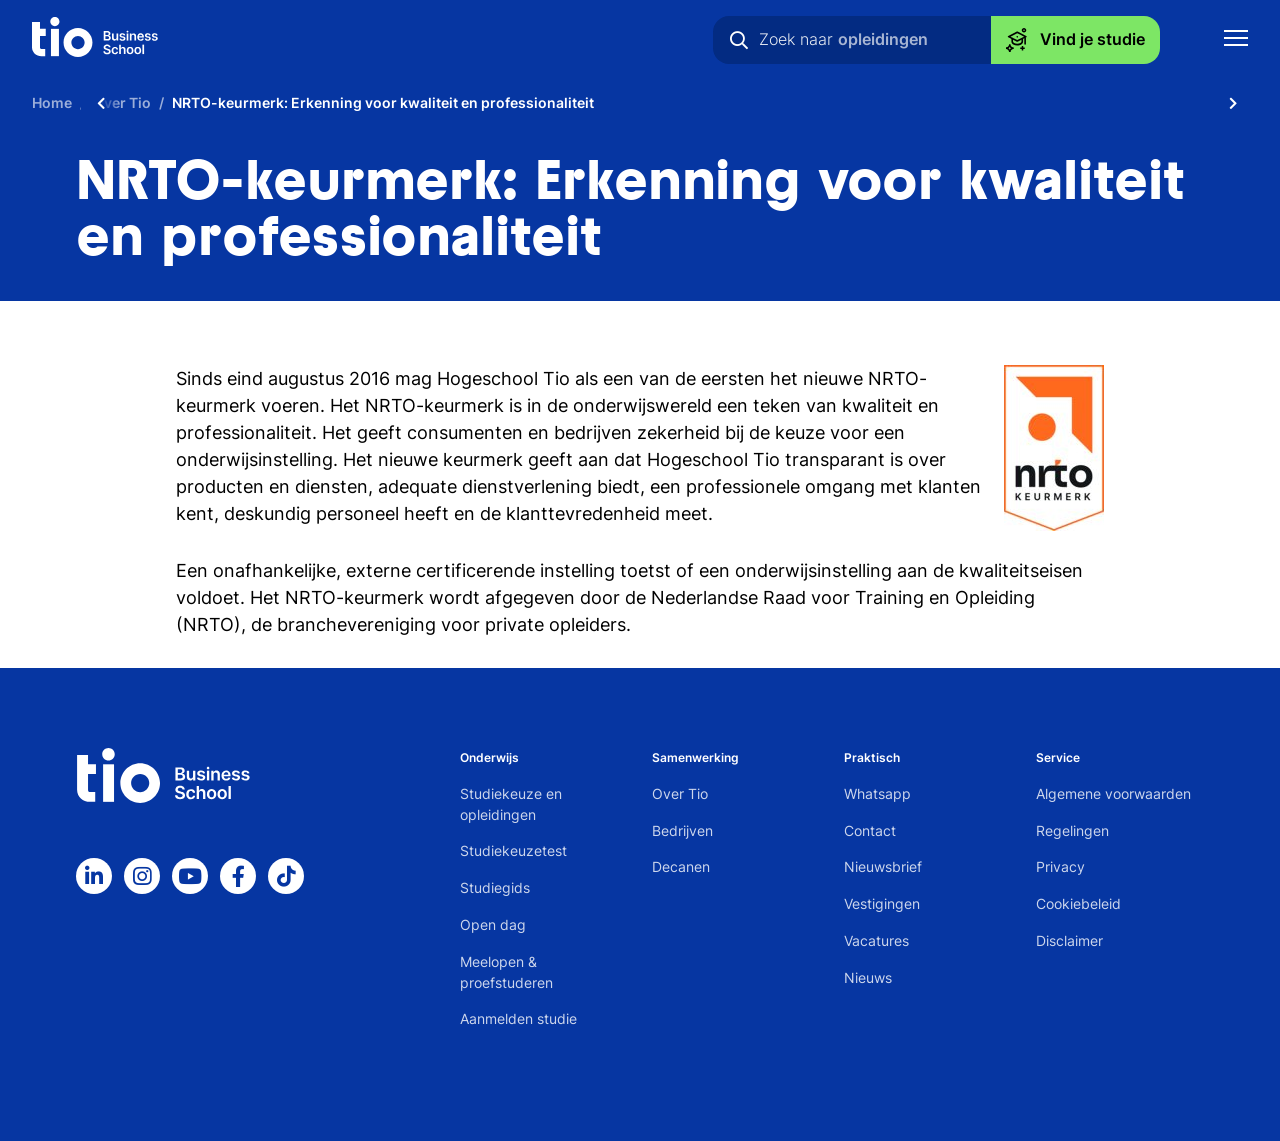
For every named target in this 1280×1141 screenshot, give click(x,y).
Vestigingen (882, 903)
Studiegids (495, 887)
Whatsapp (877, 793)
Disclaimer (1069, 940)
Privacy (1060, 866)
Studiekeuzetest (513, 850)
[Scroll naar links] (101, 102)
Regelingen (1072, 830)
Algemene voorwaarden (1113, 793)
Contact (870, 830)
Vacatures (876, 940)
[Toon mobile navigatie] (1236, 40)
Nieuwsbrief (883, 866)
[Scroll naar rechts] (1233, 102)
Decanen (681, 866)
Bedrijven (682, 830)
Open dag (493, 924)
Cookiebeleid (1078, 903)
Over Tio (680, 793)
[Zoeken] (739, 40)
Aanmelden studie (518, 1018)
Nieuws (868, 977)
